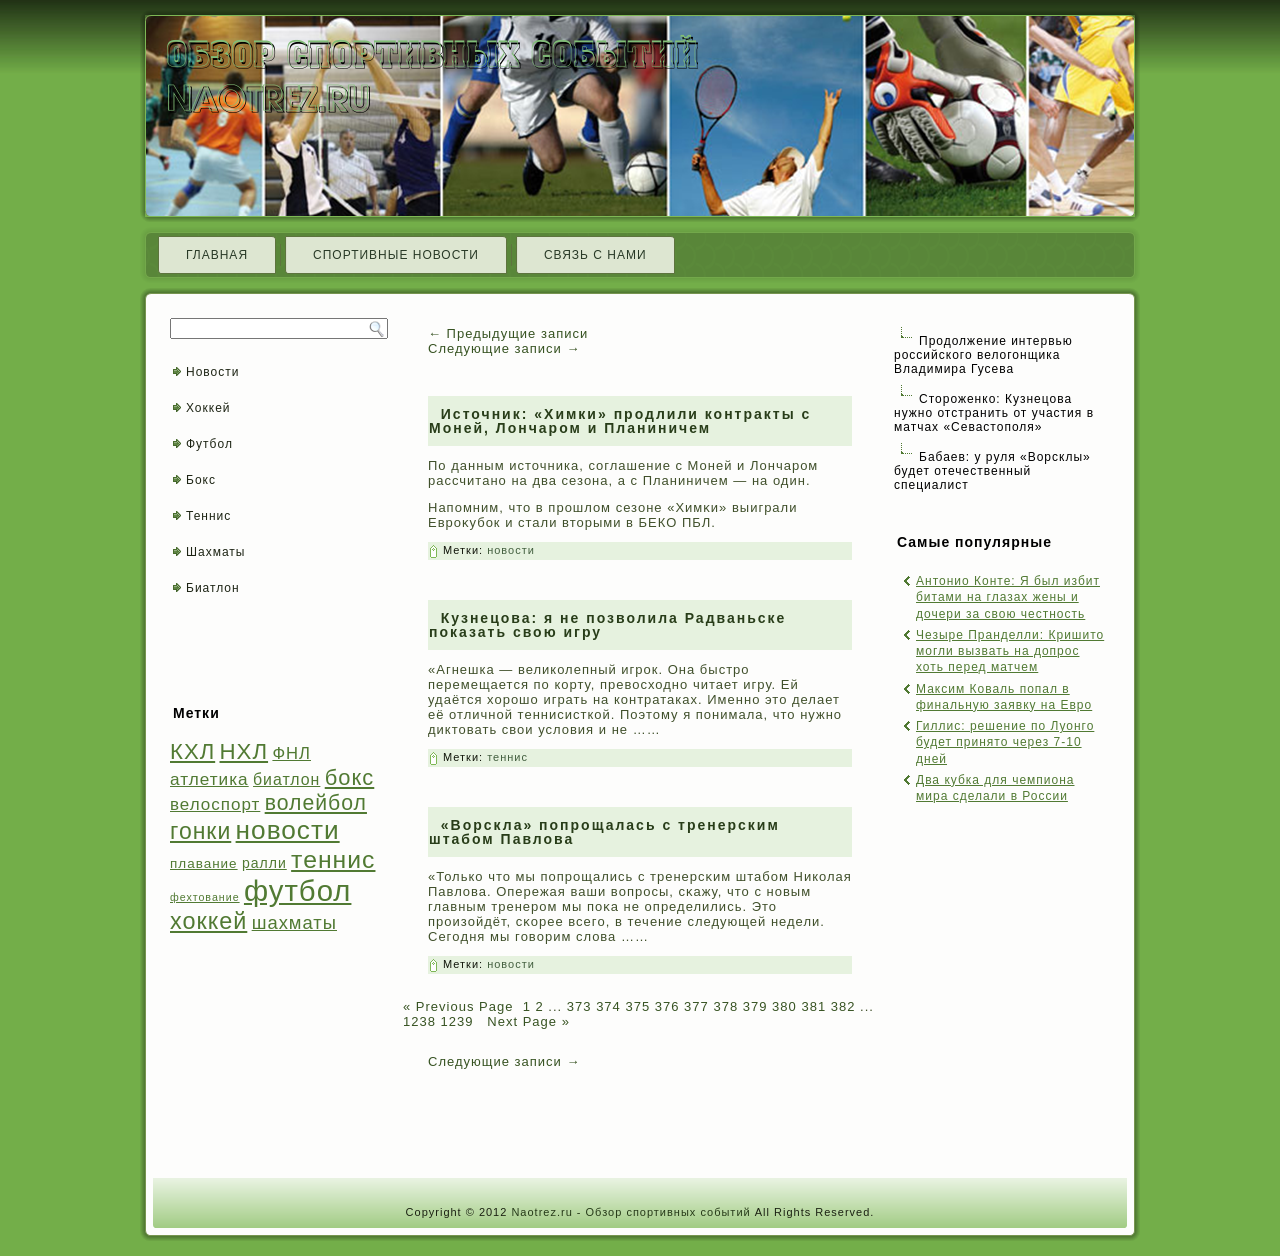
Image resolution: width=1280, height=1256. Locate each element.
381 (813, 1006)
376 (667, 1006)
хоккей (208, 921)
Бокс (201, 480)
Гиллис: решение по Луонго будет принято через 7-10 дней (1005, 742)
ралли (264, 863)
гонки (200, 831)
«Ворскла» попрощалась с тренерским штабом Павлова (604, 832)
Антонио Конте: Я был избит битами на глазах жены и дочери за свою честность (1008, 597)
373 (579, 1006)
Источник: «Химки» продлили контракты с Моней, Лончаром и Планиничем (620, 421)
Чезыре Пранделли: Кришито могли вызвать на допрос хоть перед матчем (1010, 651)
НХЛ (244, 751)
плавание (204, 863)
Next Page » (526, 1021)
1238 (419, 1021)
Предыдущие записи (508, 333)
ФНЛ (291, 753)
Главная (217, 255)
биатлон (286, 779)
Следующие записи (504, 348)
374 (608, 1006)
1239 (457, 1021)
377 (696, 1006)
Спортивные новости (396, 255)
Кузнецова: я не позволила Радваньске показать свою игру (607, 625)
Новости (212, 372)
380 (784, 1006)
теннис (333, 859)
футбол (297, 890)
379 (755, 1006)
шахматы (294, 922)
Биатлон (213, 588)
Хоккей (208, 408)
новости (288, 830)
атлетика (209, 779)
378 (725, 1006)
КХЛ (192, 751)
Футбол (209, 444)
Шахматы (215, 552)
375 (637, 1006)
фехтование (205, 897)
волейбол (316, 802)
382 (843, 1006)
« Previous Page (458, 1006)
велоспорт (215, 804)
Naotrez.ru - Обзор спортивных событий (630, 1212)
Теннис (208, 516)
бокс (350, 777)
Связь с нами (595, 255)
